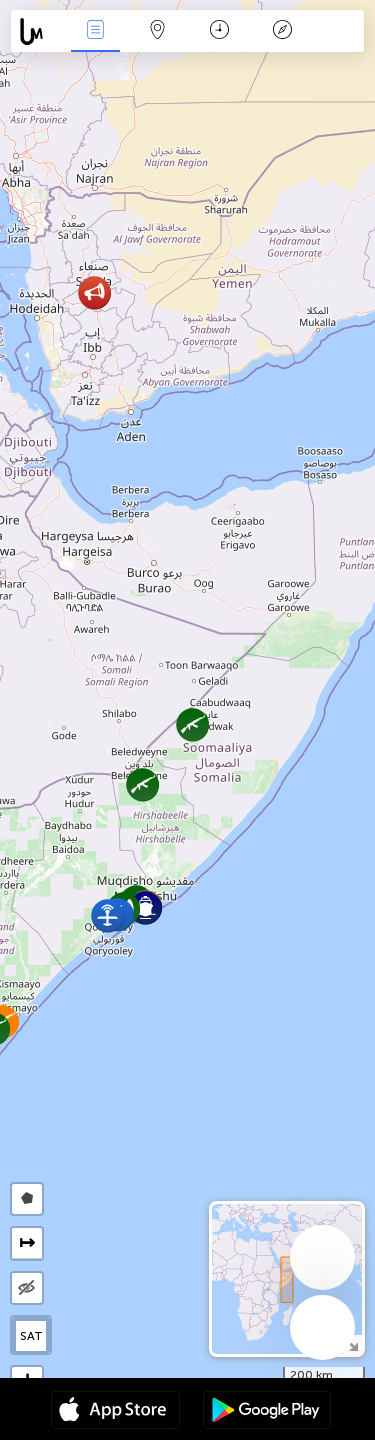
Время (219, 31)
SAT (31, 1336)
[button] (107, 915)
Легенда (282, 31)
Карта (158, 31)
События (95, 31)
